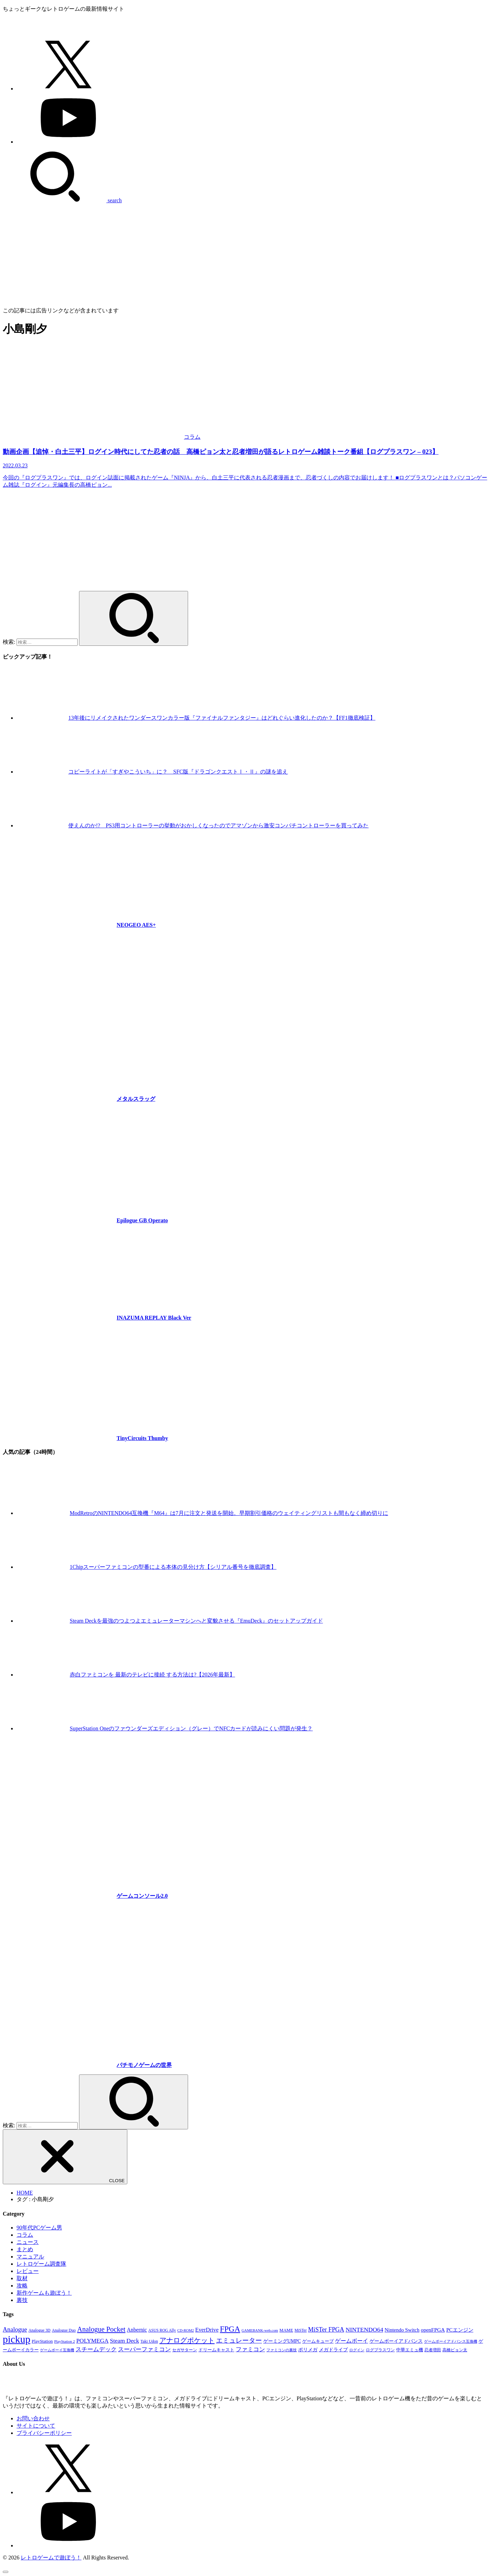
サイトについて (36, 2426)
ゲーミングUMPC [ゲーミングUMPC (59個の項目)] (282, 2341)
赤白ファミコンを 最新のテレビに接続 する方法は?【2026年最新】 (152, 1675)
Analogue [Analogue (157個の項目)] (15, 2329)
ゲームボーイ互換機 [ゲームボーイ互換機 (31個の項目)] (57, 2350)
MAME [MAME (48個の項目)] (286, 2330)
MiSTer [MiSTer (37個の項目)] (301, 2330)
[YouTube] (68, 142)
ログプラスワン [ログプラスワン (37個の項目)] (380, 2350)
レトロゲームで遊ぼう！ (51, 2557)
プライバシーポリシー (44, 2433)
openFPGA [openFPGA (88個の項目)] (433, 2330)
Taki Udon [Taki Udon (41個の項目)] (149, 2341)
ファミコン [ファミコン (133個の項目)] (250, 2349)
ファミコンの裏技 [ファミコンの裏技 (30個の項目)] (281, 2350)
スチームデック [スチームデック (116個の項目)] (96, 2349)
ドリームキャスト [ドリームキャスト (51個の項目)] (216, 2349)
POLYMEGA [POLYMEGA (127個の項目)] (92, 2340)
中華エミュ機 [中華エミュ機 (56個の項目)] (409, 2349)
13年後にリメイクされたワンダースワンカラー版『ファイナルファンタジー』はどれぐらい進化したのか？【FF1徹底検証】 (221, 718)
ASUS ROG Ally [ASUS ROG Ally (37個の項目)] (162, 2330)
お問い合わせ (33, 2418)
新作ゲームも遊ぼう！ (44, 2293)
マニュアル (30, 2256)
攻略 (22, 2285)
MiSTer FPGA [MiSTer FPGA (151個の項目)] (326, 2329)
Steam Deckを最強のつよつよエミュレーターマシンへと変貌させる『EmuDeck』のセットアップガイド (196, 1621)
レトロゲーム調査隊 (41, 2264)
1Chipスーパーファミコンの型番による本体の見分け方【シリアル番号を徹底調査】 (173, 1567)
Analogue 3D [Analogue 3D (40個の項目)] (39, 2330)
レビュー (28, 2271)
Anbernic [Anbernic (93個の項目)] (137, 2330)
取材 (22, 2278)
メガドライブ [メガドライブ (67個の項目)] (333, 2349)
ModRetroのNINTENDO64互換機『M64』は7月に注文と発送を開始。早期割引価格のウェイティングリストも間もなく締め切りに (229, 1513)
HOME (25, 2193)
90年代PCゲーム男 (39, 2227)
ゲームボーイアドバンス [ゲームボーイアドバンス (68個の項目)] (396, 2341)
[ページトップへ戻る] (5, 2572)
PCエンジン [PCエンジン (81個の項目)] (459, 2330)
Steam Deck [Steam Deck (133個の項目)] (124, 2340)
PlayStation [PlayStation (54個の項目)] (42, 2341)
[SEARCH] (62, 200)
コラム (25, 2235)
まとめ (25, 2249)
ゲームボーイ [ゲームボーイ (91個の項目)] (351, 2341)
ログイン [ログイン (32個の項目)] (356, 2350)
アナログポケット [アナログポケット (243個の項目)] (187, 2340)
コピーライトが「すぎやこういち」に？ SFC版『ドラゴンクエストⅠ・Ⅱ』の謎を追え (178, 772)
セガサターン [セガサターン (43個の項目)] (184, 2349)
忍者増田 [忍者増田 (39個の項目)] (432, 2349)
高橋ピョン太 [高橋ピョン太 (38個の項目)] (454, 2350)
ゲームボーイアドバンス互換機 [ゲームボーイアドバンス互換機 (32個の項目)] (450, 2341)
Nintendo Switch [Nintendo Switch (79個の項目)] (402, 2330)
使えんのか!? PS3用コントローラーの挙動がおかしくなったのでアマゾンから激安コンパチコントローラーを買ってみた (218, 825)
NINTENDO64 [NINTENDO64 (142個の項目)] (364, 2329)
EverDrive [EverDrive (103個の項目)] (207, 2330)
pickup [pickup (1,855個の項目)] (16, 2339)
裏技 (22, 2300)
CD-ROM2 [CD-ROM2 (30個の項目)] (185, 2330)
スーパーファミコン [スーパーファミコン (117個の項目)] (144, 2349)
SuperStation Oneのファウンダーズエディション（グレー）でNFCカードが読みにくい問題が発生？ (191, 1728)
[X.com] (68, 88)
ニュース (28, 2242)
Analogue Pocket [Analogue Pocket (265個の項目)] (101, 2329)
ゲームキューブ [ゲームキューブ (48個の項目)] (318, 2341)
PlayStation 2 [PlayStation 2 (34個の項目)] (64, 2341)
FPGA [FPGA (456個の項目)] (230, 2329)
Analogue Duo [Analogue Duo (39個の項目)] (64, 2330)
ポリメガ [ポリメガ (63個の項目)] (307, 2349)
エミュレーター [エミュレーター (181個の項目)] (239, 2340)
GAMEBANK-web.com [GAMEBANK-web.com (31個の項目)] (260, 2330)
